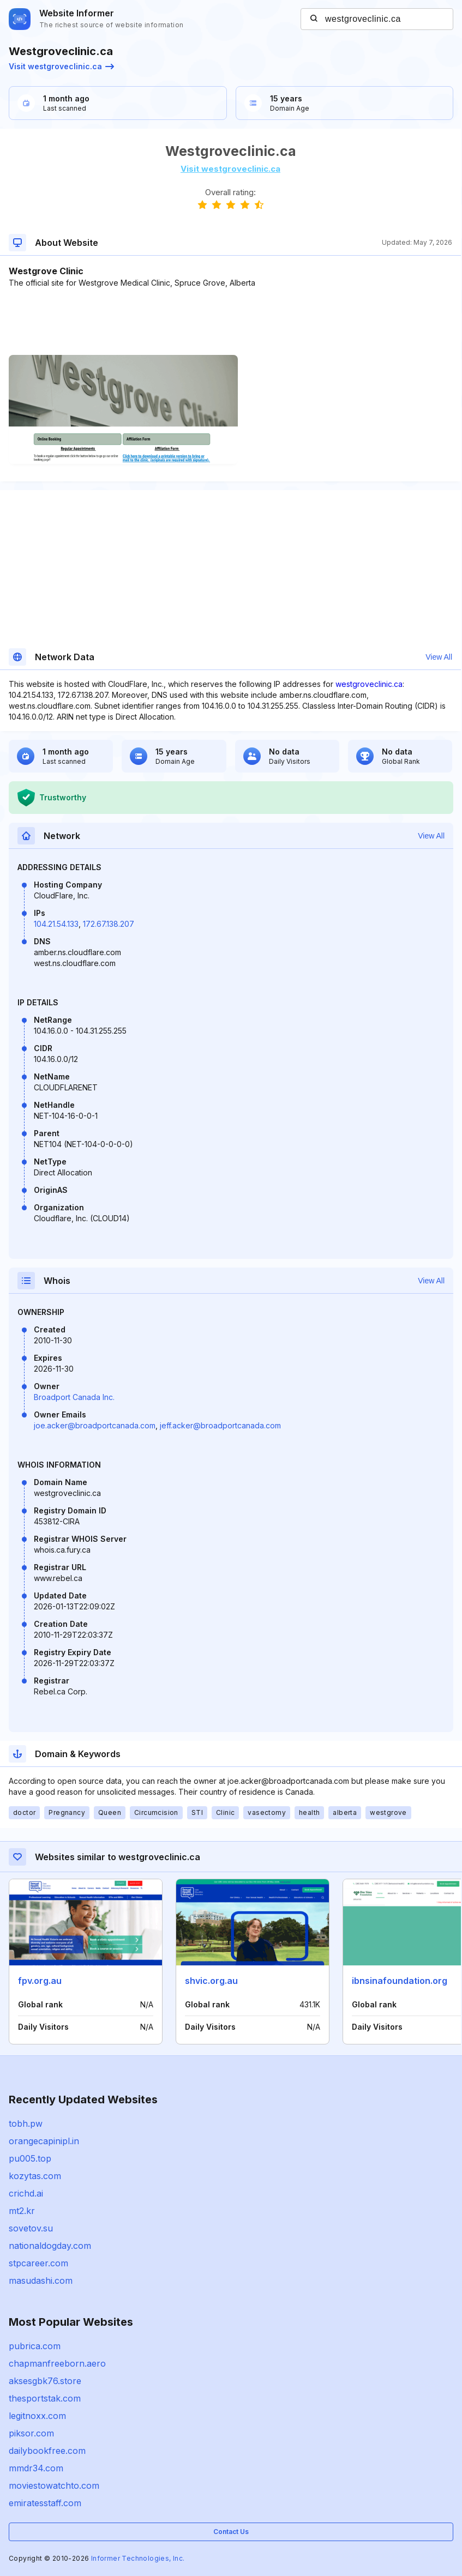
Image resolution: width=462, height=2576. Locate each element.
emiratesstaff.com (45, 2502)
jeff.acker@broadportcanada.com (220, 1425)
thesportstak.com (45, 2398)
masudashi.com (41, 2280)
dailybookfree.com (47, 2450)
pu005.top (30, 2158)
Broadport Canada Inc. (74, 1397)
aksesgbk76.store (45, 2380)
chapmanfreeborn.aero (57, 2363)
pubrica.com (35, 2345)
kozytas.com (35, 2175)
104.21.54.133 (56, 923)
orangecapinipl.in (44, 2140)
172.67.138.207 (108, 923)
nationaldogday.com (50, 2245)
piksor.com (31, 2433)
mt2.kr (22, 2210)
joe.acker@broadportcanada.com (94, 1425)
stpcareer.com (38, 2263)
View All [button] (438, 657)
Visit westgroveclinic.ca (61, 66)
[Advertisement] (230, 321)
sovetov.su (31, 2228)
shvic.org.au (211, 1980)
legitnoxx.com (37, 2415)
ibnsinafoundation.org (399, 1980)
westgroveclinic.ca (369, 684)
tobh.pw (26, 2123)
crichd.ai (26, 2193)
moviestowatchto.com (54, 2485)
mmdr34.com (36, 2468)
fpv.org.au (40, 1980)
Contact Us (231, 2531)
